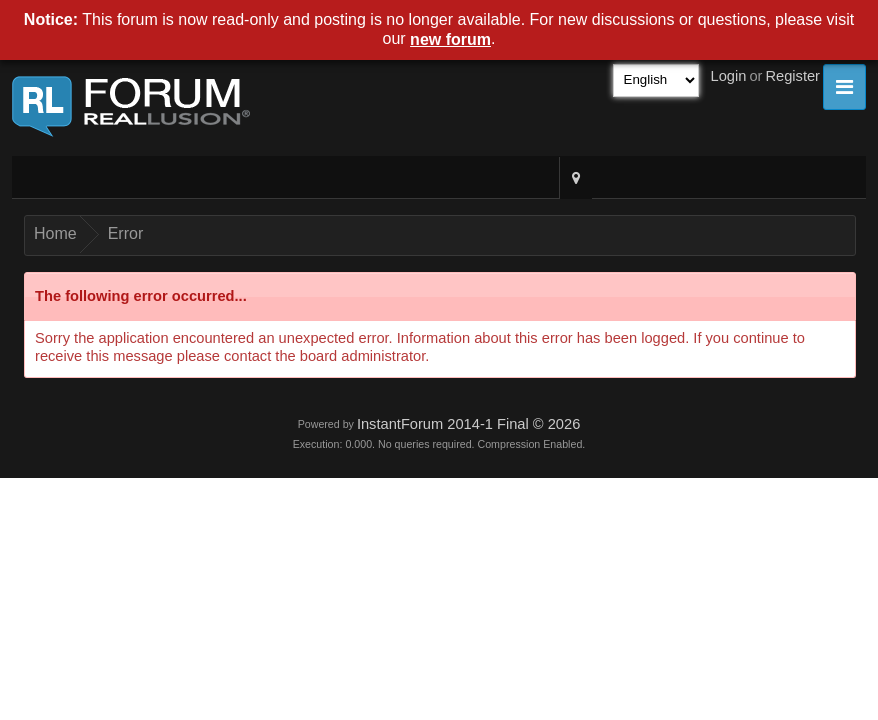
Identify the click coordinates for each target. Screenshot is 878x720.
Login (729, 76)
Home (55, 233)
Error (126, 233)
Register (792, 76)
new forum (450, 39)
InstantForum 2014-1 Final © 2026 (468, 424)
